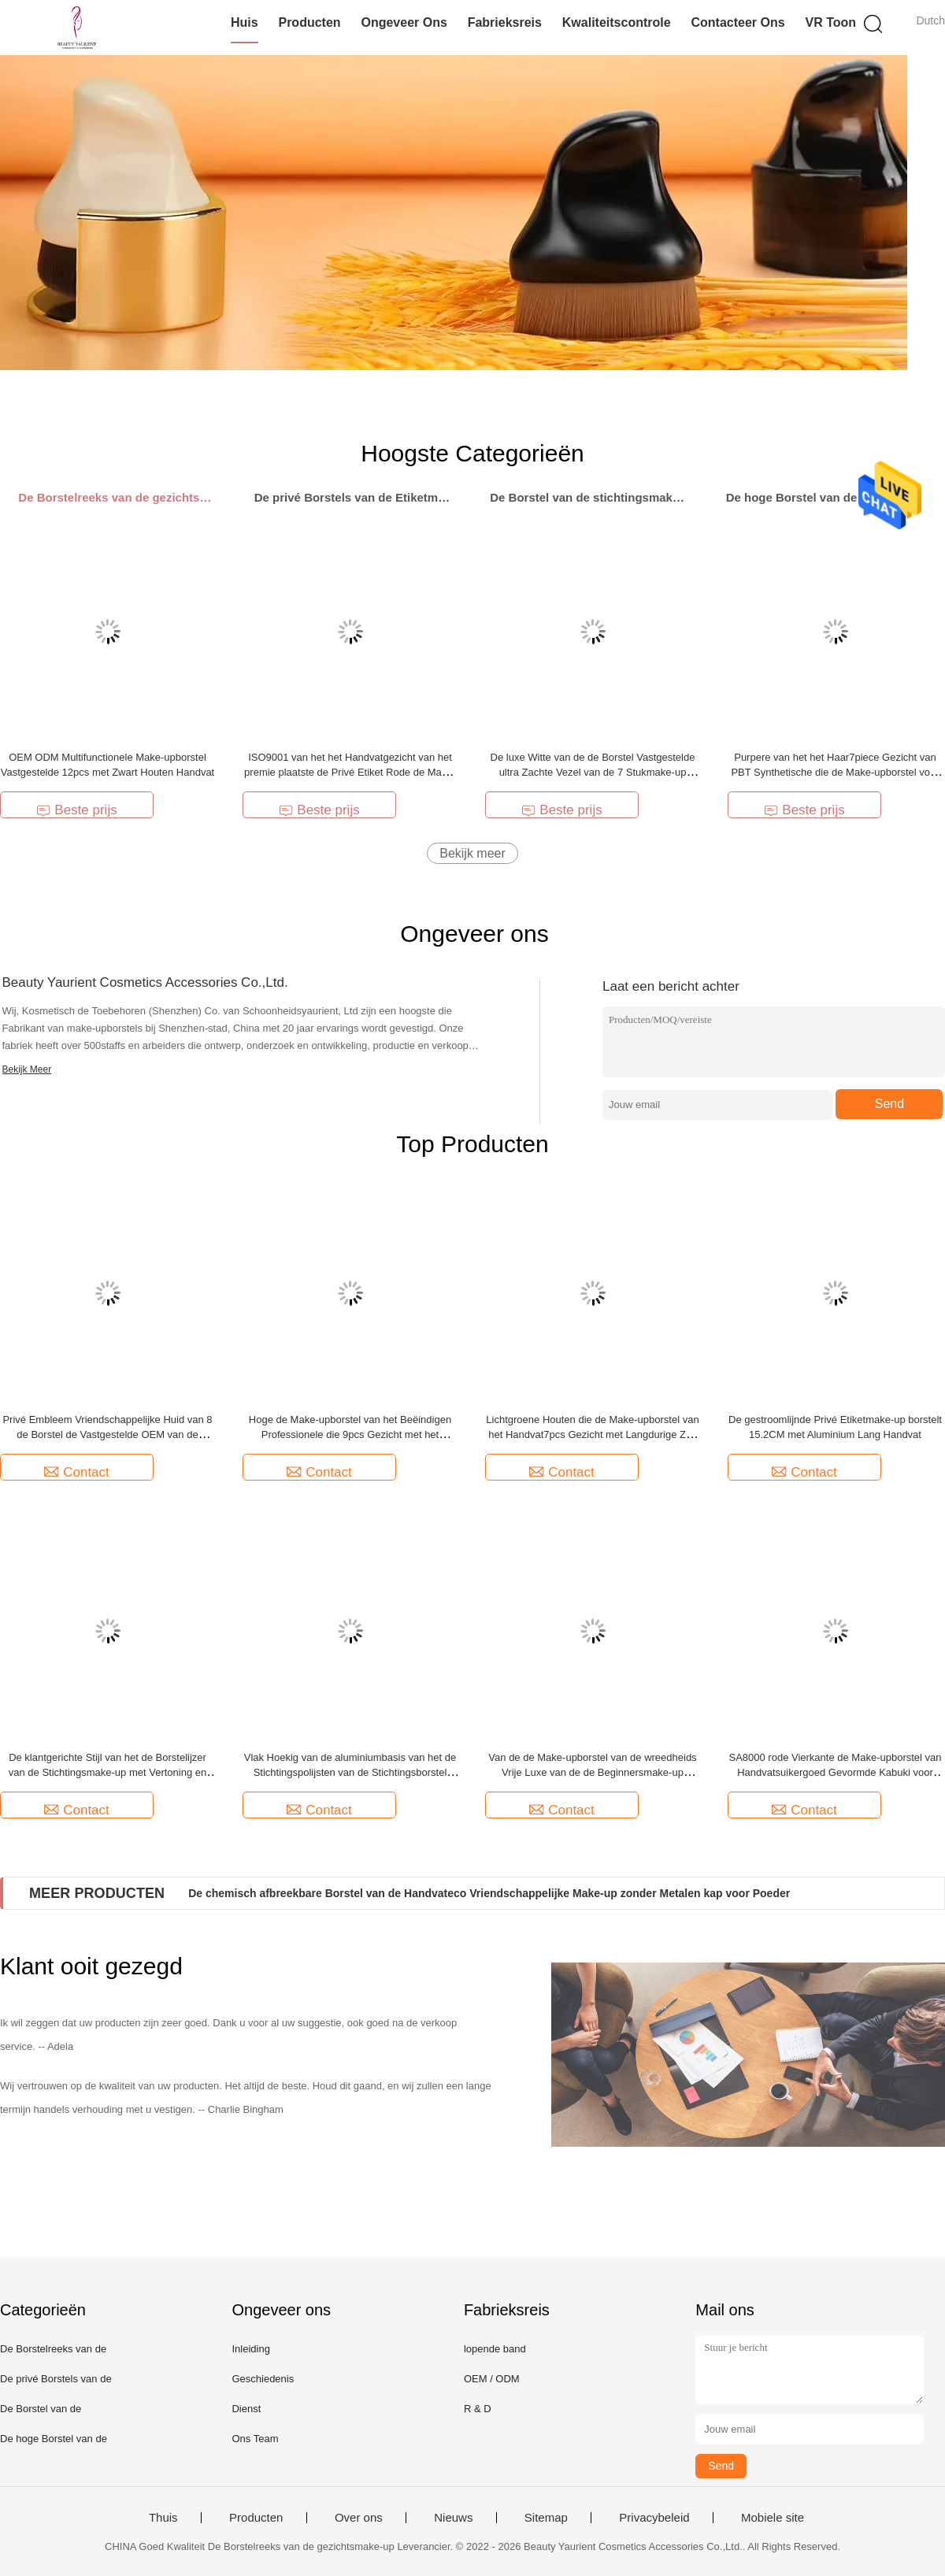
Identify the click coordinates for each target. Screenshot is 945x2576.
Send (889, 1103)
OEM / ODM (492, 2379)
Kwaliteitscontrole (616, 22)
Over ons (359, 2517)
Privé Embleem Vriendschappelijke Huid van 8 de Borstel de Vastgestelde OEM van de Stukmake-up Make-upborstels (107, 1434)
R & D (477, 2409)
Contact (76, 1472)
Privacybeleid (654, 2517)
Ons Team (255, 2438)
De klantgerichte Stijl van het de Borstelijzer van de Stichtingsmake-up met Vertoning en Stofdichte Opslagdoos (107, 1772)
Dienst (246, 2409)
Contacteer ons (737, 22)
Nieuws (453, 2517)
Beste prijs (76, 809)
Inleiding (250, 2349)
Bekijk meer (472, 853)
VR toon (830, 22)
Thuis (163, 2517)
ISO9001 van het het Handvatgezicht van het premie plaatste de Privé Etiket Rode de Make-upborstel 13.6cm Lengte (350, 772)
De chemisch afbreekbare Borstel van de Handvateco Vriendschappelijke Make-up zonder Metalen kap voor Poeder (489, 1893)
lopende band (495, 2349)
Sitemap (546, 2517)
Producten (309, 22)
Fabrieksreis (505, 22)
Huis (244, 22)
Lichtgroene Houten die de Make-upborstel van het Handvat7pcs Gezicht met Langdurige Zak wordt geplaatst (592, 1434)
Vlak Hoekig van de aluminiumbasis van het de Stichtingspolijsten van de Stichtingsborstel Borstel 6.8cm (350, 1772)
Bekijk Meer (27, 1069)
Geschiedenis (263, 2379)
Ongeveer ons (404, 22)
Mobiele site (772, 2517)
